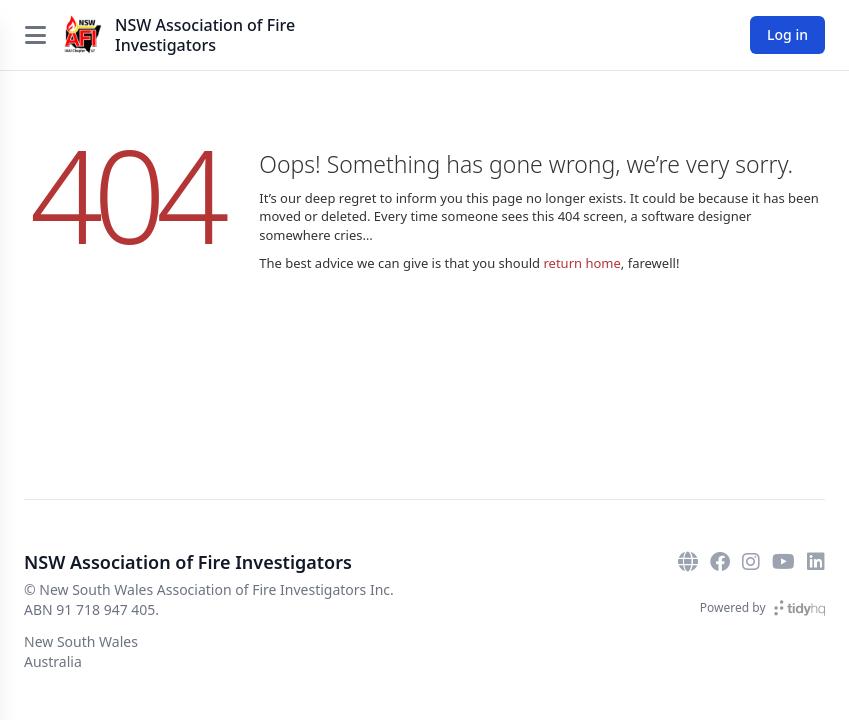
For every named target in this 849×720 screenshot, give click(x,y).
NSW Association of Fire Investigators (205, 35)
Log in (787, 34)
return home (581, 263)
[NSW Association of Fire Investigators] (83, 35)
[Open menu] (35, 35)
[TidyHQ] (799, 608)
